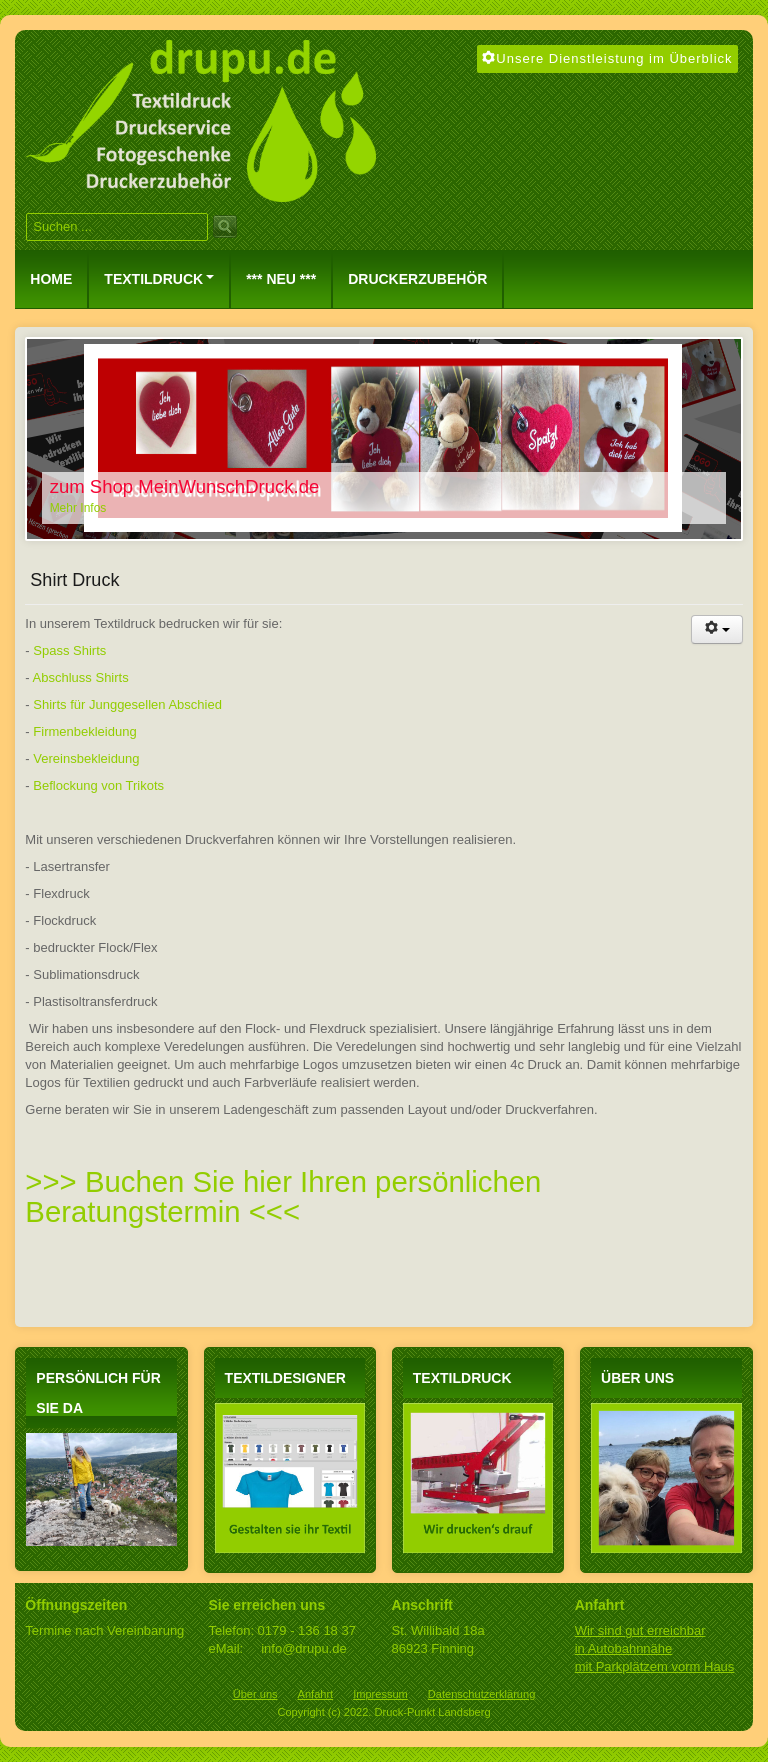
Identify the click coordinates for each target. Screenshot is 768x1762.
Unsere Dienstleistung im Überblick (607, 58)
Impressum (380, 1694)
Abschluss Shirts (81, 677)
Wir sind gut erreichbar (640, 1630)
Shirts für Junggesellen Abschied (127, 704)
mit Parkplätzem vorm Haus (655, 1666)
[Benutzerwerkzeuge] (717, 629)
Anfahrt (316, 1694)
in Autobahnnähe (624, 1648)
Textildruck (159, 279)
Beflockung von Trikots (98, 785)
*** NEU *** (281, 279)
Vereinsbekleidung (86, 758)
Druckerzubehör (417, 279)
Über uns (255, 1694)
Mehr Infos (78, 508)
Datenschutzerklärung (481, 1694)
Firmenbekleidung (84, 731)
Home (51, 279)
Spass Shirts (69, 650)
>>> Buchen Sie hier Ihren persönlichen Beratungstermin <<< (283, 1196)
